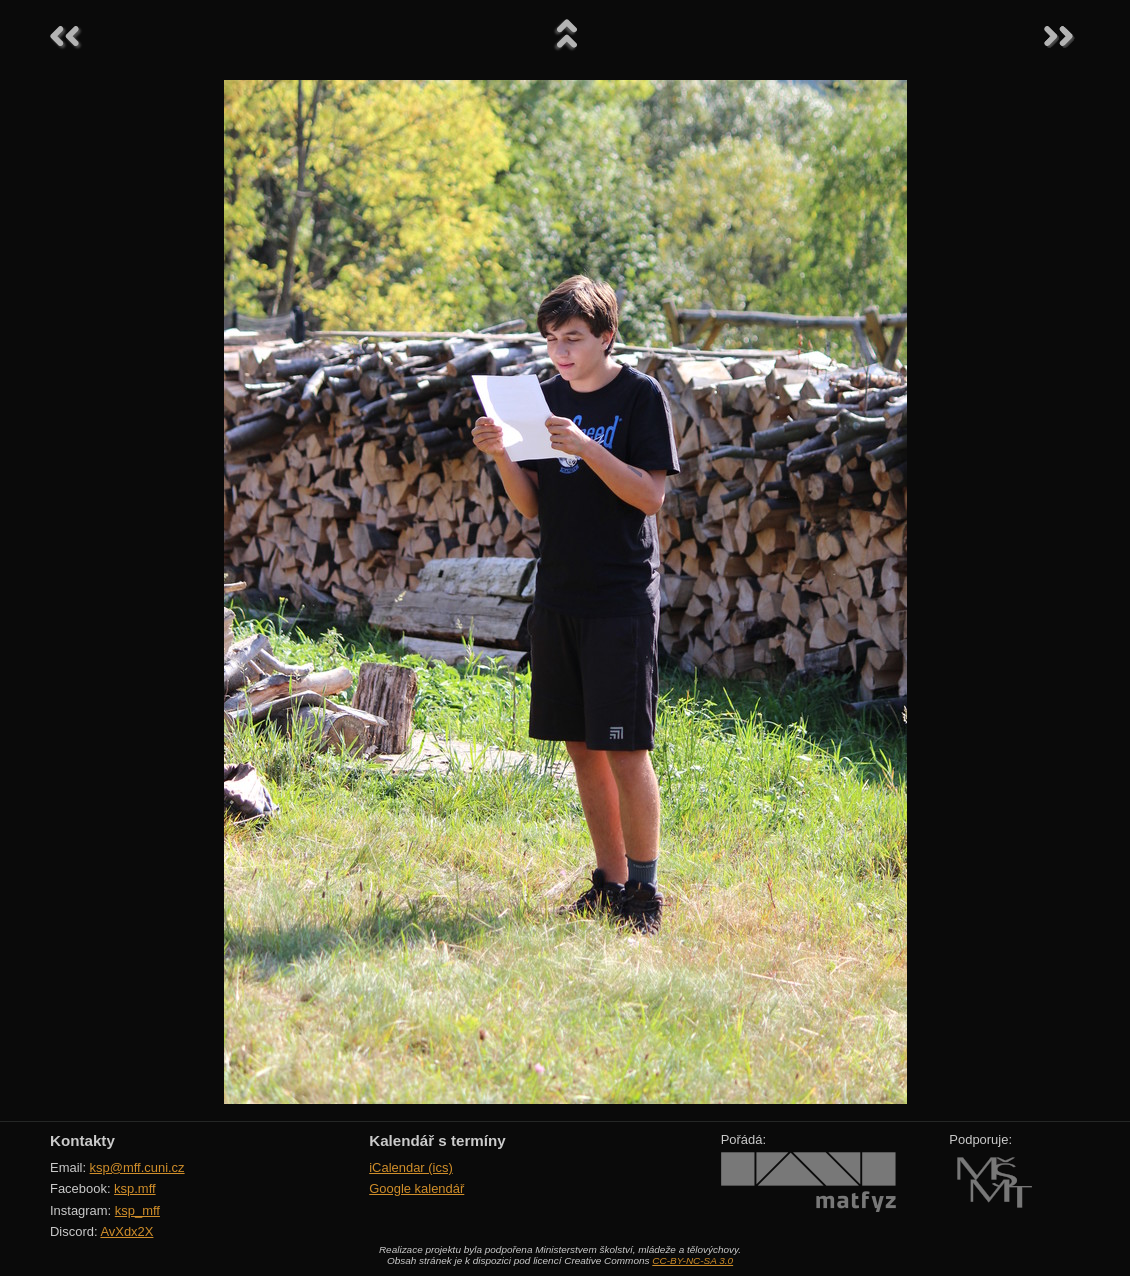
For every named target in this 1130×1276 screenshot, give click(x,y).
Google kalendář (416, 1188)
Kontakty (82, 1140)
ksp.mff (135, 1188)
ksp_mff (137, 1210)
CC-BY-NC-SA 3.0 (692, 1260)
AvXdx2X (126, 1231)
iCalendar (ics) (411, 1167)
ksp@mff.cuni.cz (137, 1167)
